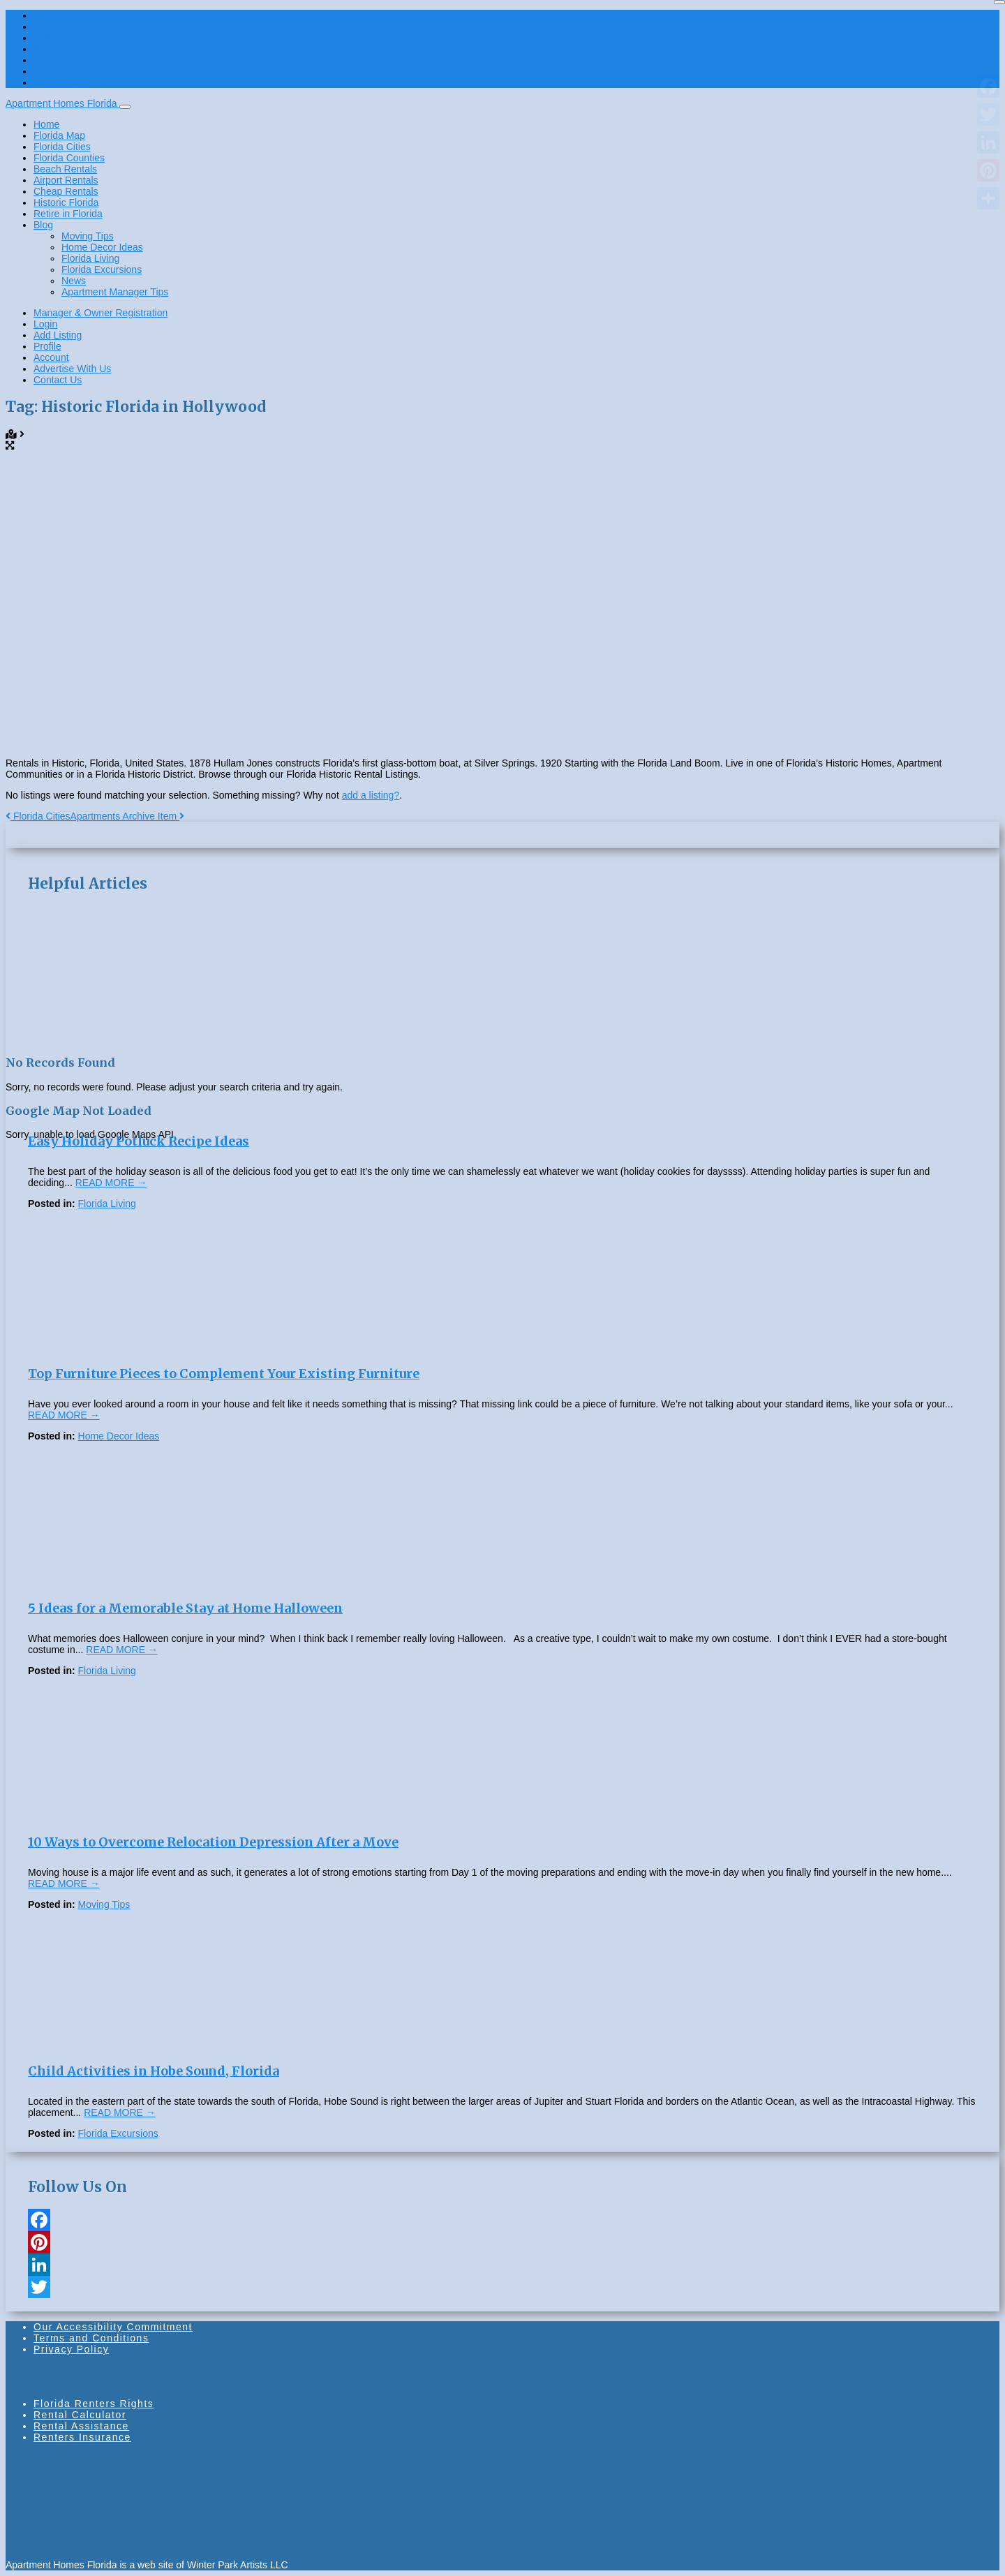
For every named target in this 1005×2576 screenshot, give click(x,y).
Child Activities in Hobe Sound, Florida (153, 2071)
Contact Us (58, 82)
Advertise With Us (72, 71)
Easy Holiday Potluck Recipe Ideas (138, 1141)
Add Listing (58, 37)
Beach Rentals (65, 169)
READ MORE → (111, 1182)
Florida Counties (69, 157)
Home (46, 124)
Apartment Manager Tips (114, 291)
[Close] (999, 2)
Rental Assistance (81, 2425)
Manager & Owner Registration (101, 15)
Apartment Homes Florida (62, 103)
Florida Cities (62, 146)
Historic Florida (66, 202)
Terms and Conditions (91, 2338)
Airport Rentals (66, 180)
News (73, 280)
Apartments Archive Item (127, 816)
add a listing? (371, 795)
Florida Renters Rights (94, 2403)
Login (45, 26)
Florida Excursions (101, 269)
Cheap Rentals (66, 191)
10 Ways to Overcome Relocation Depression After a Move (213, 1842)
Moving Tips (87, 236)
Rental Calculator (80, 2414)
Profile (47, 48)
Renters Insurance (82, 2437)
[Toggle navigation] (125, 107)
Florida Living (90, 258)
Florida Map (59, 135)
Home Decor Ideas (102, 247)
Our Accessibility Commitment (113, 2326)
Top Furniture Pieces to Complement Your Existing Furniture (223, 1373)
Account (51, 60)
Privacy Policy (71, 2349)
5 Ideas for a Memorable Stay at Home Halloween (185, 1608)
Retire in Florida (68, 213)
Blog (43, 224)
